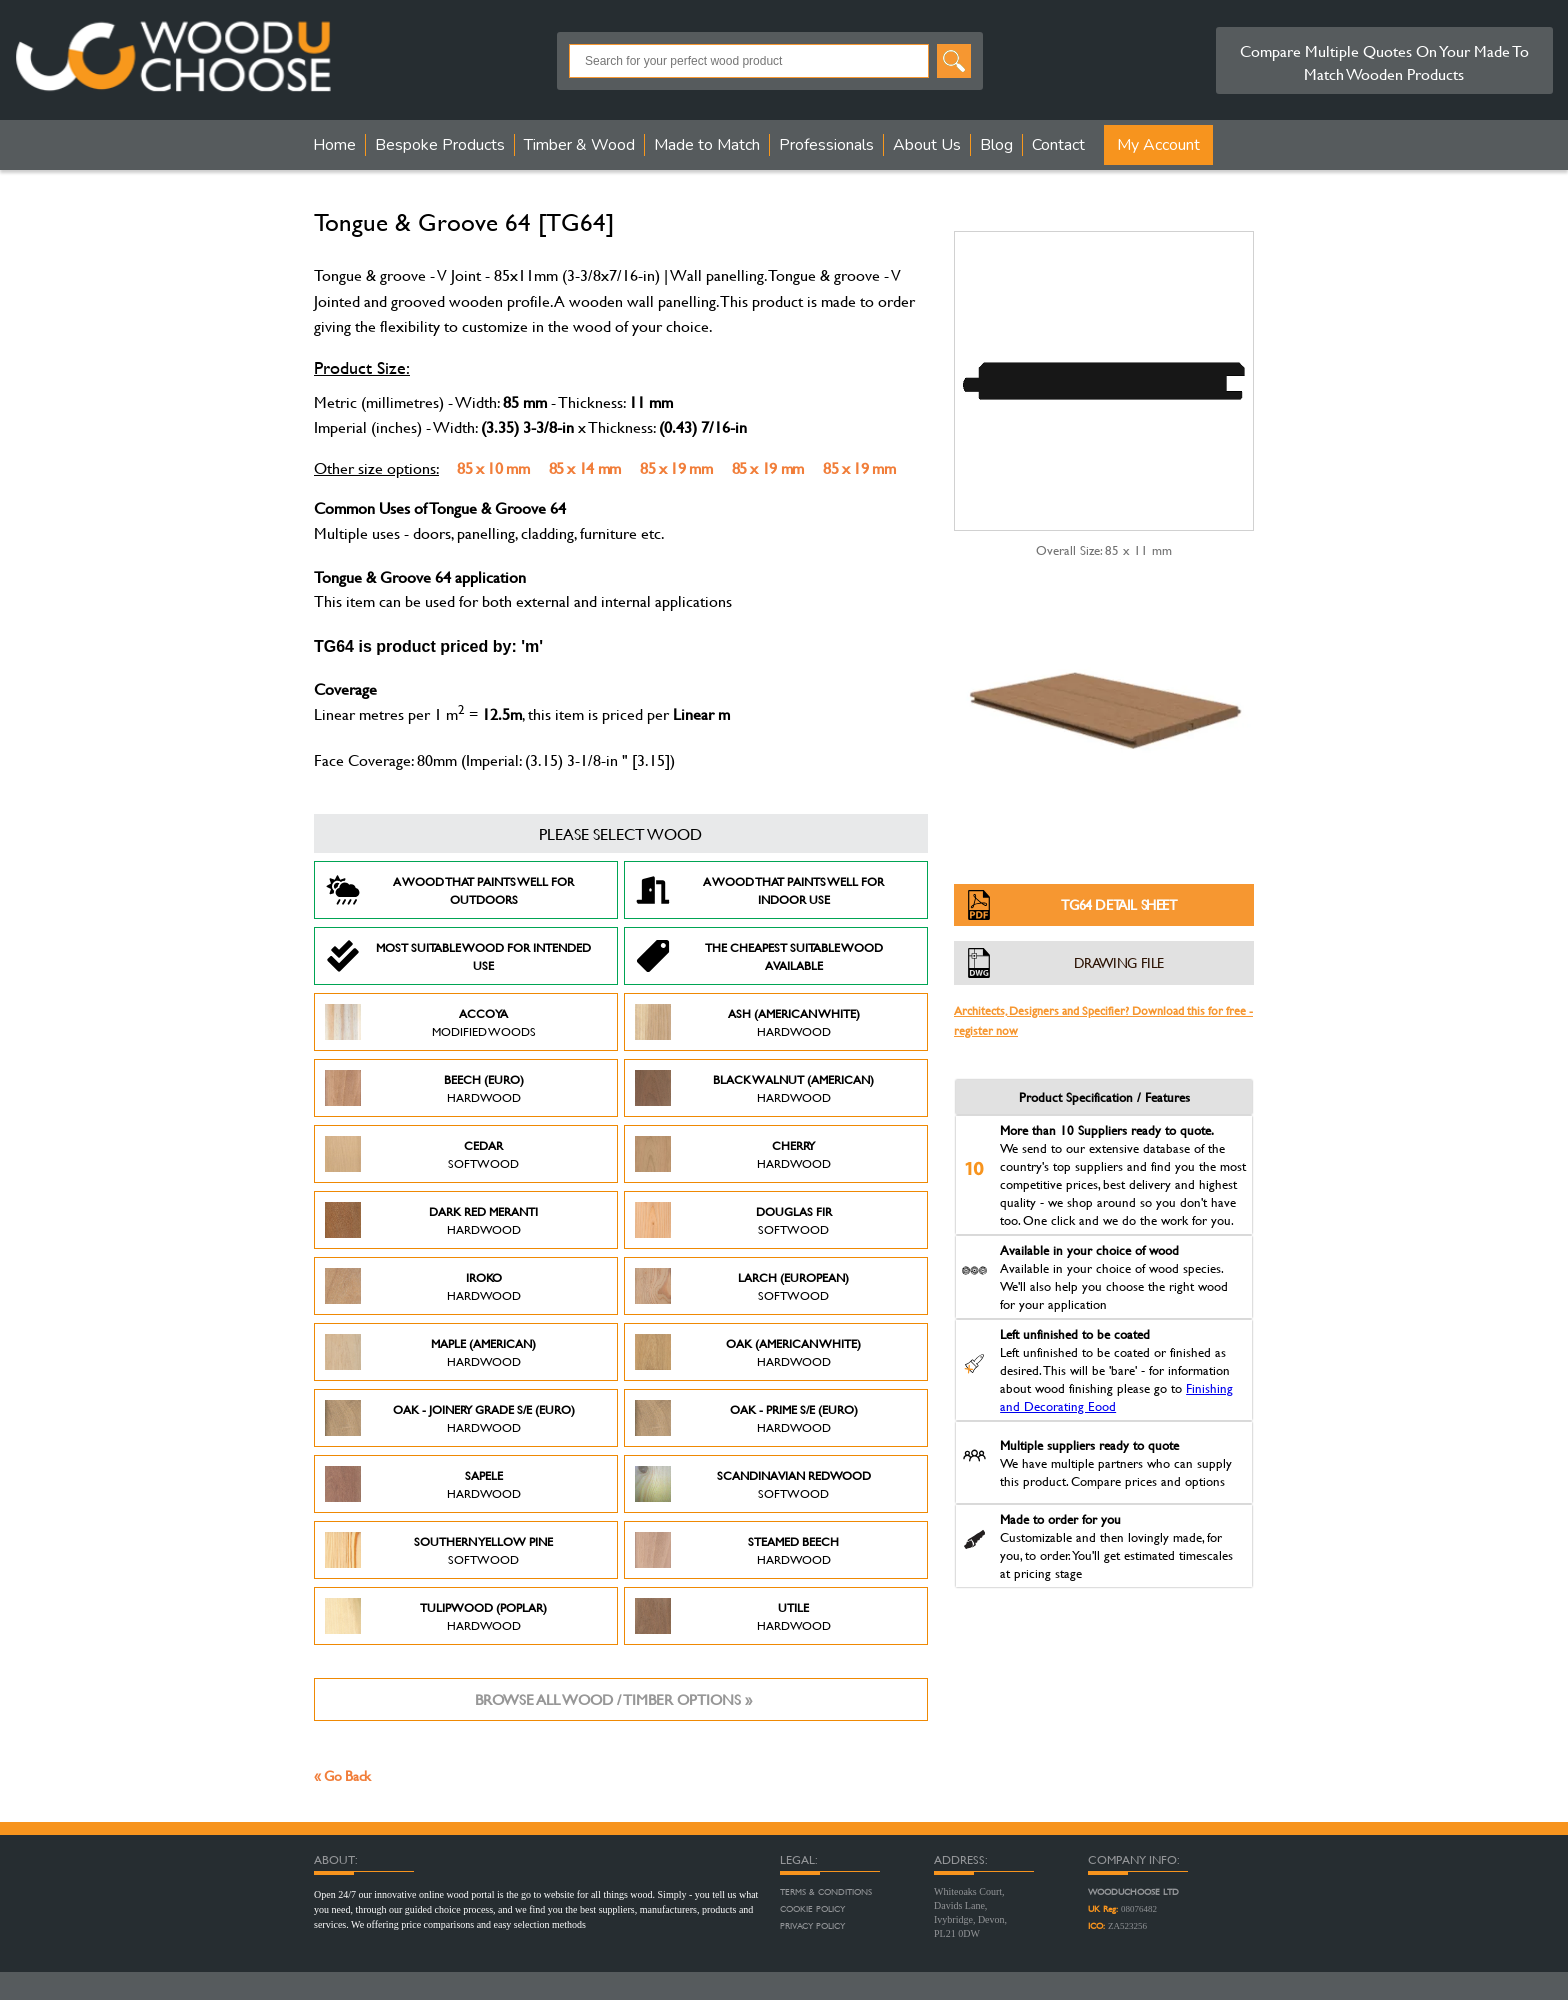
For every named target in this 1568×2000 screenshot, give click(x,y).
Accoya (430, 1022)
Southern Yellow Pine (439, 1550)
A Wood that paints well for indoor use (759, 890)
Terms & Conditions (826, 1892)
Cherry (733, 1154)
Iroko (423, 1286)
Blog (996, 145)
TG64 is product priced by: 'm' (428, 646)
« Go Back (342, 1775)
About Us (927, 145)
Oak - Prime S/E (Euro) (746, 1418)
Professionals (826, 145)
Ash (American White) (747, 1022)
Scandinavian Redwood (753, 1484)
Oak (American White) (748, 1352)
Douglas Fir (733, 1220)
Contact (1058, 145)
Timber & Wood (579, 145)
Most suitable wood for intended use (458, 956)
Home (334, 145)
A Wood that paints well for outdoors (449, 890)
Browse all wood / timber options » (613, 1699)
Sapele (423, 1484)
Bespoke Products (440, 145)
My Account (1158, 145)
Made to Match (707, 145)
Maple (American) (430, 1352)
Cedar (422, 1154)
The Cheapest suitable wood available (759, 956)
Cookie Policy (812, 1909)
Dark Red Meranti (431, 1220)
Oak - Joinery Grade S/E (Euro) (450, 1418)
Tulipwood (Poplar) (436, 1616)
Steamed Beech (737, 1550)
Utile (733, 1616)
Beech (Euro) (424, 1088)
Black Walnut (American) (754, 1088)
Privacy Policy (812, 1926)
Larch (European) (742, 1286)
